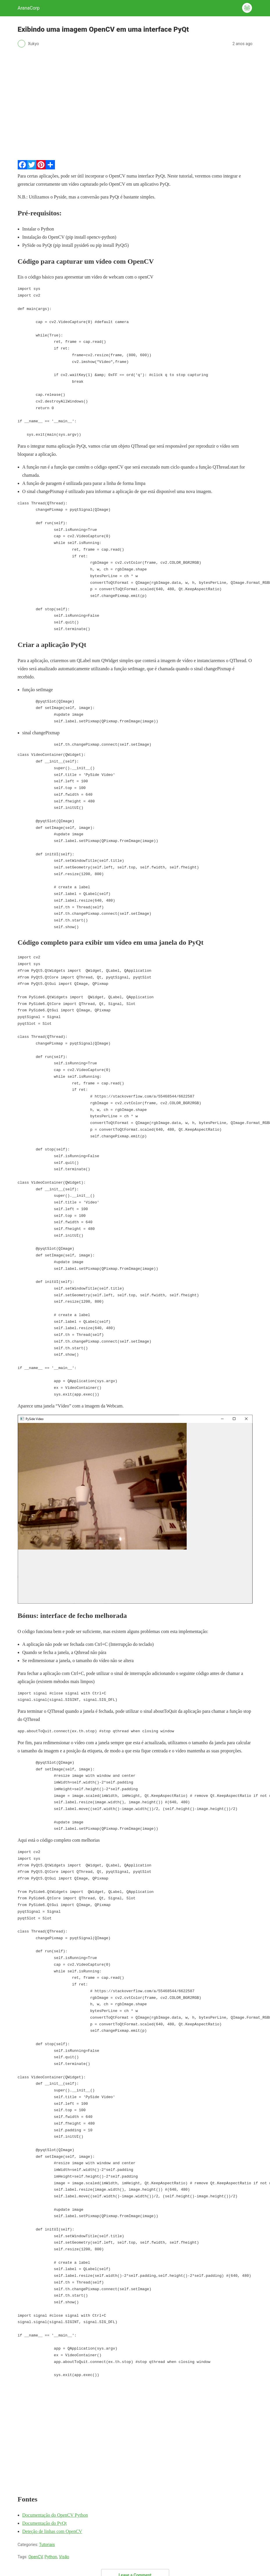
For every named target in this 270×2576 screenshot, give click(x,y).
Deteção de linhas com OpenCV (52, 2531)
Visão (64, 2556)
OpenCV (35, 2556)
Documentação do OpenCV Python (55, 2515)
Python (50, 2556)
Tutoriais (47, 2544)
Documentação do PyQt (44, 2523)
